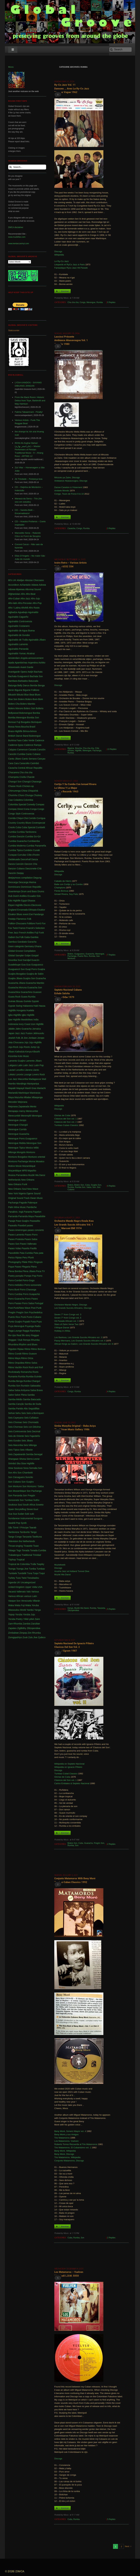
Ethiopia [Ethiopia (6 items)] (32, 909)
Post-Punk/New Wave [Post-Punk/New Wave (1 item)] (19, 1308)
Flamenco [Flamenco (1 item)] (21, 919)
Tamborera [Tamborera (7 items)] (13, 1532)
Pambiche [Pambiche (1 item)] (31, 1207)
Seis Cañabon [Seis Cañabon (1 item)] (31, 1417)
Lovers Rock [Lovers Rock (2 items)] (38, 1074)
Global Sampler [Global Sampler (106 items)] (16, 955)
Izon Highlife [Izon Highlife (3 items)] (37, 1024)
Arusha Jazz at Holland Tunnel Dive (71, 1571)
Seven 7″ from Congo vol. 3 (67, 1314)
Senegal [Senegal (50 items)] (38, 1454)
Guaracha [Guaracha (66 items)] (41, 978)
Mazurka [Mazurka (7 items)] (18, 1097)
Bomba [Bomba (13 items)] (36, 713)
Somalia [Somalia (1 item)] (33, 1468)
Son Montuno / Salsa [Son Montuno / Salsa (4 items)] (33, 1486)
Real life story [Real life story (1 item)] (23, 1335)
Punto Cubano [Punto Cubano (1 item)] (34, 1317)
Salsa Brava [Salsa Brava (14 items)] (36, 1390)
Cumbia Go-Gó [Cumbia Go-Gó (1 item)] (33, 836)
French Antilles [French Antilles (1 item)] (26, 932)
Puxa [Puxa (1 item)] (33, 1321)
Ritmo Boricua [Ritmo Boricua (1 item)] (38, 1349)
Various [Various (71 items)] (35, 1591)
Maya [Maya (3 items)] (11, 1097)
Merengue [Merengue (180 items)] (37, 1115)
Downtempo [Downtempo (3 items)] (14, 891)
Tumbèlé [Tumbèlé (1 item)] (22, 1573)
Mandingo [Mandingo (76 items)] (21, 1083)
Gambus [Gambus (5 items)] (12, 941)
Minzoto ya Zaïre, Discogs (67, 477)
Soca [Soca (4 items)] (25, 1468)
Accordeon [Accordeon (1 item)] (13, 584)
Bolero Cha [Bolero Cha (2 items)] (14, 703)
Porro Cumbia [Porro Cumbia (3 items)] (15, 1294)
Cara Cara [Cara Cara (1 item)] (13, 763)
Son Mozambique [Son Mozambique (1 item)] (17, 1491)
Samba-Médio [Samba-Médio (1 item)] (15, 1399)
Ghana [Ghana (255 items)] (38, 946)
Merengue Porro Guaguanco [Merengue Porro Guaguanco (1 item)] (22, 1138)
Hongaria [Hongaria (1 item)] (21, 1010)
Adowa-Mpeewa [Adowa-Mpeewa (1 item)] (16, 589)
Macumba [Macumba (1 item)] (23, 1079)
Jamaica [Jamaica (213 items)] (36, 1028)
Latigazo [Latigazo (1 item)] (12, 1065)
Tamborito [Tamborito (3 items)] (25, 1532)
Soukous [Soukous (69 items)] (12, 1504)
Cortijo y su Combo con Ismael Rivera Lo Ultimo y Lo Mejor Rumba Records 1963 (75, 788)
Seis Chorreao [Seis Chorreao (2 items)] (15, 1427)
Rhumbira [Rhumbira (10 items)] (13, 1344)
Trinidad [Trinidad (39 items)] (37, 1555)
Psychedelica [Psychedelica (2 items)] (36, 1312)
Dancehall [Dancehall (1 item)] (25, 859)
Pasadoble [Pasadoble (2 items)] (40, 1216)
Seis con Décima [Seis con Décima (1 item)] (32, 1427)
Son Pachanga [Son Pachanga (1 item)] (34, 1491)
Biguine (71, 748)
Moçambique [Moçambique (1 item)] (14, 1170)
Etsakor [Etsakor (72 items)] (41, 909)
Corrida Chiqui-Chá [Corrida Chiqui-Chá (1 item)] (18, 818)
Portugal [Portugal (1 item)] (39, 1303)
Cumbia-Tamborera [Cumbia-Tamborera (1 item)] (26, 832)
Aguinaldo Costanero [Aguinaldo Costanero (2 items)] (19, 626)
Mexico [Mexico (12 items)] (29, 1147)
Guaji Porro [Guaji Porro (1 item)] (31, 969)
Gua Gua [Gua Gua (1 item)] (26, 964)
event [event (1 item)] (25, 914)
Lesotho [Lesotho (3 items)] (20, 1070)
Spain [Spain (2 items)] (11, 1509)
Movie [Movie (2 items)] (19, 1166)
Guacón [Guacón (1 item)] (35, 960)
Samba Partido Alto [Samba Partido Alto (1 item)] (18, 1408)
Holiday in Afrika (62, 1331)
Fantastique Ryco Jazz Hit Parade (71, 268)
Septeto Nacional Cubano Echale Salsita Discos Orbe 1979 (68, 993)
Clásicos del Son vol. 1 (65, 1118)
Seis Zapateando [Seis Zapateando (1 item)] (17, 1454)
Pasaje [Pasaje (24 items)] (11, 1221)
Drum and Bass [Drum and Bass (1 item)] (29, 891)
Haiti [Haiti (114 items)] (36, 1006)
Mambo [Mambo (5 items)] (12, 1083)
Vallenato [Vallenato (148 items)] (21, 1591)
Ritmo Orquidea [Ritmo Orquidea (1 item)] (16, 1362)
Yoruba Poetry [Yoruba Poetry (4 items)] (15, 1619)
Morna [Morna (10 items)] (32, 1161)
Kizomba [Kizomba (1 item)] (12, 1056)
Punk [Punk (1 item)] (23, 1317)
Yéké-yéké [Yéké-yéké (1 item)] (28, 1619)
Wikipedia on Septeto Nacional (69, 1764)
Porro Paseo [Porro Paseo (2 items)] (31, 1298)
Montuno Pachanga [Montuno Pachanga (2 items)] (18, 1161)
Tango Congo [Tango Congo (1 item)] (15, 1536)
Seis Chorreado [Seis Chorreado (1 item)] (31, 1422)
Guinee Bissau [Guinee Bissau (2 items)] (15, 1001)
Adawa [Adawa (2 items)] (34, 584)
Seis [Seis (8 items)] (23, 1413)
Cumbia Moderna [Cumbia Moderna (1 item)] (17, 845)
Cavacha (71, 528)
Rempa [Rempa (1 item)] (26, 1340)
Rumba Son (80, 1187)
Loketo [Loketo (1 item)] (11, 1074)
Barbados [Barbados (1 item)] (23, 681)
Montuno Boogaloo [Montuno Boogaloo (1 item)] (17, 1157)
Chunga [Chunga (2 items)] (29, 795)
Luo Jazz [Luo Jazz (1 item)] (12, 1079)
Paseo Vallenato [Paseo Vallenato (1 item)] (28, 1243)
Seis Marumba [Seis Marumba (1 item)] (15, 1445)
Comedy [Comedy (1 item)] (31, 804)
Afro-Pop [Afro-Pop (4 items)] (37, 603)
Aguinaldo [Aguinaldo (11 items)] (33, 612)
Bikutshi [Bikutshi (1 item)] (12, 694)
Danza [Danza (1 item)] (34, 859)
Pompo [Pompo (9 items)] (27, 1276)
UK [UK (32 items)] (18, 1582)
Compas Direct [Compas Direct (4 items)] (15, 809)
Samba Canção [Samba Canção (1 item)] (16, 1404)
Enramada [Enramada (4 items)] (22, 909)
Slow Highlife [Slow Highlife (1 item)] (27, 1463)
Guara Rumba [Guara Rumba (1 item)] (28, 996)
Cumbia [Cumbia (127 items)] (12, 832)
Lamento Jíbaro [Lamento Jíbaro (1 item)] (34, 1060)
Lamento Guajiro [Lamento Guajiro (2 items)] (16, 1060)
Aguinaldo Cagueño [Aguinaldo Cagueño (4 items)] (18, 617)
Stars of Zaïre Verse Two (66, 1324)
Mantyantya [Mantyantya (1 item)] (33, 1083)
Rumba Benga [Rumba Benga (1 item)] (15, 1381)
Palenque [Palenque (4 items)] (32, 1202)
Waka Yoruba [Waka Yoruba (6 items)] (32, 1605)
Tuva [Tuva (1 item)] (18, 1578)
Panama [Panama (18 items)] (28, 1211)
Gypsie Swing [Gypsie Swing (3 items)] (15, 1006)
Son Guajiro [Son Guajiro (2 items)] (28, 1481)
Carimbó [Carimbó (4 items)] (34, 763)
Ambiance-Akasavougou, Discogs (70, 481)
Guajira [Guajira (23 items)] (41, 969)
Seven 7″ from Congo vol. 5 (67, 1318)
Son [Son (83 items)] (40, 1468)
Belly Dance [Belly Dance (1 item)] (23, 685)
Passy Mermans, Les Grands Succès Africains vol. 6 (79, 1340)
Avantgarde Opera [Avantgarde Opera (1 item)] (17, 671)
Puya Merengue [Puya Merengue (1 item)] (16, 1326)
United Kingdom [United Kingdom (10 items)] (16, 1587)
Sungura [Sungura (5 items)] (38, 1518)
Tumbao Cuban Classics (66, 1125)
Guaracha (90, 954)
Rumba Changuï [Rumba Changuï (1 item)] (31, 1381)
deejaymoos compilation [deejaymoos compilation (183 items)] (20, 877)
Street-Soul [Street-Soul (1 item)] (32, 1509)
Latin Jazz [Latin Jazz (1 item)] (28, 1065)
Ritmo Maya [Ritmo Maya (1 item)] (14, 1358)
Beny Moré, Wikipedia (65, 2151)
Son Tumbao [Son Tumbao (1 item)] (26, 1500)
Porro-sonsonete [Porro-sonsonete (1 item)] (32, 1285)
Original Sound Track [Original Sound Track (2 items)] (19, 1198)
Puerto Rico (83, 956)
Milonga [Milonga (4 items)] (12, 1152)
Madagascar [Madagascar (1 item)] (35, 1079)
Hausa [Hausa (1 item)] (42, 1006)
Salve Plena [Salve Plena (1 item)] (21, 1395)
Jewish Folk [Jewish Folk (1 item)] (14, 1038)
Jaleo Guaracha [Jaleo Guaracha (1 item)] (23, 1028)
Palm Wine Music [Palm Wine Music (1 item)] (17, 1207)
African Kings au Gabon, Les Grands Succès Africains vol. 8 (83, 1344)
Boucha (78, 748)
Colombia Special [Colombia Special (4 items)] (17, 804)
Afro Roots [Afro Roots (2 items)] (34, 607)
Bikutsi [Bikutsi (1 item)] (20, 694)
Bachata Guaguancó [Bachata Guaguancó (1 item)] (18, 676)
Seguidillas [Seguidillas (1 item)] (34, 1408)
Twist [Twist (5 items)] (23, 1578)
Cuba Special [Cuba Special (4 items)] (28, 827)
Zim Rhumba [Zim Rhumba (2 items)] (34, 1632)
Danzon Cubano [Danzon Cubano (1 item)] (16, 868)
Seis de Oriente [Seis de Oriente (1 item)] (16, 1436)
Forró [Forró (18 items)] (38, 923)
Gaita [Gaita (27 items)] (27, 937)
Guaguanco (79, 954)
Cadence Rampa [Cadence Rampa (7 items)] (32, 745)
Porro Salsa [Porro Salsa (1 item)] (28, 1303)
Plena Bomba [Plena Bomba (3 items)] (15, 1271)
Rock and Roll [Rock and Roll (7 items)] (36, 1367)
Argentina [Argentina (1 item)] (33, 662)
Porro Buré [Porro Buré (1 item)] (13, 1289)
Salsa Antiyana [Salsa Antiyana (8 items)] (22, 1390)
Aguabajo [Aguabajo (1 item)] (22, 612)
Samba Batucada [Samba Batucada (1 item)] (32, 1399)
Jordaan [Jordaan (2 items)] (32, 1038)
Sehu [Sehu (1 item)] (18, 1413)
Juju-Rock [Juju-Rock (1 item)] (13, 1047)
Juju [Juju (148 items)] (26, 1042)
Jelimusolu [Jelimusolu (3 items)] (38, 1033)
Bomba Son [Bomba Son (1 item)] (33, 717)
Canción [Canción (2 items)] (41, 749)
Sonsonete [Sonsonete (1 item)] (13, 1500)
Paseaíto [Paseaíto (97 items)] (12, 1225)
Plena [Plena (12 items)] (34, 1266)
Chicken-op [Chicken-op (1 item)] (28, 786)
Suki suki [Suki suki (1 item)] (29, 1513)
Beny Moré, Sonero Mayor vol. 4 (70, 2131)
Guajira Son (96, 1185)
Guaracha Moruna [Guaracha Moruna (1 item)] (17, 987)
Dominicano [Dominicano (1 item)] (14, 887)
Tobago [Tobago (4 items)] (12, 1550)
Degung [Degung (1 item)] (37, 877)
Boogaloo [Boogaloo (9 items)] (26, 722)
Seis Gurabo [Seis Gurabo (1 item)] (14, 1440)
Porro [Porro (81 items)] (39, 1276)
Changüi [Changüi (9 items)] (26, 781)
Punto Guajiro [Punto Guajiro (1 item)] (15, 1321)
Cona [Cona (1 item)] (26, 809)
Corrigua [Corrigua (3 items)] (40, 818)
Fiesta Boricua (61, 891)
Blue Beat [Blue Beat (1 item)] (29, 694)
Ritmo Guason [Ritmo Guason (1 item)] (29, 1353)
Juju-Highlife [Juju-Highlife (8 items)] (35, 1042)
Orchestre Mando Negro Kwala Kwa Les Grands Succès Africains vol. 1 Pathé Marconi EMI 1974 (74, 1224)
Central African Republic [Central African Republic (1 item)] (30, 768)
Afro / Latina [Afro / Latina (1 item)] (14, 607)
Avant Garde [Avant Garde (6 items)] (26, 667)
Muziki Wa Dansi (62, 1574)
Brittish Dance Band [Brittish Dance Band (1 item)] (18, 736)
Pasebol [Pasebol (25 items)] (22, 1225)
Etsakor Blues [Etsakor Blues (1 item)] (15, 914)
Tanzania (101, 1608)
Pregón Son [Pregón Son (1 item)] (22, 1312)
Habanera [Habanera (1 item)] (28, 1006)
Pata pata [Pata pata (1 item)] (38, 1253)
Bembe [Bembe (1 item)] (33, 685)
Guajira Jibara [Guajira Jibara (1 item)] (15, 978)
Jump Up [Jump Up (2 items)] (35, 1047)
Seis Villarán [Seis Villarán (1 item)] (26, 1449)
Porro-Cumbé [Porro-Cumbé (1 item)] (15, 1280)
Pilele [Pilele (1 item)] (24, 1262)
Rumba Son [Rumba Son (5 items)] (14, 1385)
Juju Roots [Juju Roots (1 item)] (24, 1047)
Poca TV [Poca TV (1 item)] (40, 1271)
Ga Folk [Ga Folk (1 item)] (20, 937)
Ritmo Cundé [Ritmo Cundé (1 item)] (15, 1353)
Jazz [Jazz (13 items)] (17, 1033)
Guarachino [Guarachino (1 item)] (26, 992)
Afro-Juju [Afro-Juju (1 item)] (35, 598)
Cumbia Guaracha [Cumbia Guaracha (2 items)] (17, 841)
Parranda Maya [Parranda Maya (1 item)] (26, 1216)
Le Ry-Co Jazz (61, 261)
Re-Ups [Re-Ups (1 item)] (12, 1335)
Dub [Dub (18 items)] (10, 896)
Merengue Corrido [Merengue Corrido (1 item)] (17, 1129)
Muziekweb (59, 1564)
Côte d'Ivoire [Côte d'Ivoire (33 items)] (33, 854)
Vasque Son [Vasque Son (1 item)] (14, 1600)
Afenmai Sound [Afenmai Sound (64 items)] (33, 589)
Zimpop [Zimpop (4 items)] (23, 1632)
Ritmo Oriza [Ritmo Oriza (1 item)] (27, 1358)
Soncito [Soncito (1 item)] (29, 1477)
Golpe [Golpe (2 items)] (28, 955)
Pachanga (96, 750)
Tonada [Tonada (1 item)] (25, 1550)
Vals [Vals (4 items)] (28, 1591)
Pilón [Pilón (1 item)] (30, 1262)
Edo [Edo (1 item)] (39, 896)
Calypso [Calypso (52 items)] (12, 749)
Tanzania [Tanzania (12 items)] (27, 1536)
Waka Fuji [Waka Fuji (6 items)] (20, 1605)
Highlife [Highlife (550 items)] (12, 1010)
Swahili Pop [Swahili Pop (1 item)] (14, 1523)
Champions (59, 887)
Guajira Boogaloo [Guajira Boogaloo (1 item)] (17, 973)
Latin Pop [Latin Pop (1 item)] (39, 1065)
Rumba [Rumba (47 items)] (21, 1376)
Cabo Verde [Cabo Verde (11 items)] (28, 740)
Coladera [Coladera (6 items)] (18, 800)
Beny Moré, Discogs (64, 2154)
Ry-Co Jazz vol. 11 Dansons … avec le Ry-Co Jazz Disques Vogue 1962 (71, 88)
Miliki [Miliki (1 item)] (36, 1147)
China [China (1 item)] (24, 790)
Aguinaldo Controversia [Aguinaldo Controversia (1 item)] (20, 621)
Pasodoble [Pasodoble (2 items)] (13, 1253)
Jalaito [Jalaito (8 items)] (11, 1028)
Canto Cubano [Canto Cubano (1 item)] (33, 754)
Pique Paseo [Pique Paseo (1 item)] (14, 1266)
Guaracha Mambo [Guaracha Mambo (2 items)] (35, 983)
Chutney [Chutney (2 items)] (38, 795)
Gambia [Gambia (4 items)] (34, 937)
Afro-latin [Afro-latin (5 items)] (12, 603)
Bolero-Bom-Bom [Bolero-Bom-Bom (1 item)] (34, 699)
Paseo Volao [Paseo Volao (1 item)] (14, 1248)
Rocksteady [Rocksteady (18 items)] (14, 1372)
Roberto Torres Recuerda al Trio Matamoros (75, 2144)
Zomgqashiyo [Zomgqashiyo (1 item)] (15, 1637)
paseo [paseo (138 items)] (30, 1225)
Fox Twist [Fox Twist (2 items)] (13, 928)
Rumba (99, 302)
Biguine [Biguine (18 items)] (18, 690)
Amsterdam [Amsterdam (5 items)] (14, 658)
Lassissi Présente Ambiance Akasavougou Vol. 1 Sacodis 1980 (71, 340)
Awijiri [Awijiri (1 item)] (30, 671)
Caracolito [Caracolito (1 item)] (24, 763)
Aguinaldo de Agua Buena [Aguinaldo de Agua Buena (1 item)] (21, 630)
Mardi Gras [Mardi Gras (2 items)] (30, 1088)
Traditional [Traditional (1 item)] (27, 1555)
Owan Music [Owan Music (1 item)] (36, 1198)
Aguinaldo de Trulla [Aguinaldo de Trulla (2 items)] (18, 639)
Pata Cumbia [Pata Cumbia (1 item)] (26, 1253)
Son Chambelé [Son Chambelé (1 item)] (25, 1472)
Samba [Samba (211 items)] (31, 1395)
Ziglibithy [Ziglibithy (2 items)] (21, 1628)
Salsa (88, 1187)
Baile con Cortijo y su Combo (68, 884)
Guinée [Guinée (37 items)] (27, 1001)
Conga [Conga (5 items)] (33, 809)
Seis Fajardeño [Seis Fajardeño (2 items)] (32, 1436)
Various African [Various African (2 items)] (15, 1596)
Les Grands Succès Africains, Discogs (73, 1308)
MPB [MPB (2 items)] (24, 1170)
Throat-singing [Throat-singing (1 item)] (15, 1546)
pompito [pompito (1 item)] (19, 1276)
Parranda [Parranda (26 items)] (13, 1216)
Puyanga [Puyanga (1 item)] (29, 1326)
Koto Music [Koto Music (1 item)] (23, 1056)
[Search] (120, 49)
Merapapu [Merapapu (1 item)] (13, 1111)
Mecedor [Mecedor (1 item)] (12, 1102)
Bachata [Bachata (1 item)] (38, 671)
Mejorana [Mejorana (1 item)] (22, 1102)
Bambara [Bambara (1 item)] (13, 681)
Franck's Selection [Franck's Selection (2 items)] (35, 928)
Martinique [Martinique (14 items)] (23, 1092)
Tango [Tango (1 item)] (33, 1532)
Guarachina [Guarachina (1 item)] (14, 992)
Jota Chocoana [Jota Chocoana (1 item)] (16, 1042)
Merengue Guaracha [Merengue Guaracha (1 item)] (18, 1134)
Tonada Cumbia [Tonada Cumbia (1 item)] (38, 1550)
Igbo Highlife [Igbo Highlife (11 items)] (28, 1015)
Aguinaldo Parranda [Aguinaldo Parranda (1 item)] (18, 649)
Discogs (58, 251)
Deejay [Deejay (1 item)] (20, 873)
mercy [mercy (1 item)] (22, 1111)
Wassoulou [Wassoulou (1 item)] (13, 1610)
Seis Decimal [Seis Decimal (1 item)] (33, 1431)
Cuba (87, 1185)
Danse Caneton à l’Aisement (68, 487)
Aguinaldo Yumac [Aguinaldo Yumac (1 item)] (17, 653)
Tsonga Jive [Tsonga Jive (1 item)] (22, 1568)
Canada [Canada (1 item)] (32, 749)
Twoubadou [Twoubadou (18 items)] (33, 1578)
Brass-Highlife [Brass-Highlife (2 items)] (15, 731)
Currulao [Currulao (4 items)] (22, 854)
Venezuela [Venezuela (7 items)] (26, 1600)
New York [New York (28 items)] (13, 1193)
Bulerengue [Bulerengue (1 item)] (35, 736)
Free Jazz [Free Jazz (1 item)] (13, 932)
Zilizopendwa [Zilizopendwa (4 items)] (33, 1628)
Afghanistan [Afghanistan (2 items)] (14, 594)
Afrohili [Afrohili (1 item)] (24, 607)
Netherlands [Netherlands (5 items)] (14, 1179)
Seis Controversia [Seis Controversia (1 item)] (17, 1431)
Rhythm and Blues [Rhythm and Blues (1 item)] (28, 1344)
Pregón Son (99, 1843)
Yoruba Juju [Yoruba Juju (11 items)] (29, 1614)
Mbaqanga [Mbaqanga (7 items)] (37, 1097)
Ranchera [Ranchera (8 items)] (35, 1330)
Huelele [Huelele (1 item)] (30, 1010)
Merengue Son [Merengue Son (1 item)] (33, 1143)
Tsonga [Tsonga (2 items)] (12, 1568)
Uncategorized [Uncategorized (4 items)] (28, 1582)
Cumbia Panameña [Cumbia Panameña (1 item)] (36, 845)
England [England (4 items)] (12, 909)
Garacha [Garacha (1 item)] (32, 941)
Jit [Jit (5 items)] (22, 1038)
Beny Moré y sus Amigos (66, 2134)
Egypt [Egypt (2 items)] (24, 900)
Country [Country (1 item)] (12, 822)
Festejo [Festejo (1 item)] (12, 919)
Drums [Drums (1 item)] (40, 891)
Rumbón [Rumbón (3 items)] (25, 1385)
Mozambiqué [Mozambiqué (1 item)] (28, 1166)
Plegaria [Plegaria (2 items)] (26, 1266)
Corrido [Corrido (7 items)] (32, 818)
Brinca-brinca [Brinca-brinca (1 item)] (29, 731)
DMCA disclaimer (15, 227)
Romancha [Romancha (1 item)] (26, 1372)
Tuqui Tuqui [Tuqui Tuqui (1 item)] (39, 1573)
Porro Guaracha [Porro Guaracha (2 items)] (16, 1298)
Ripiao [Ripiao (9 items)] (20, 1349)
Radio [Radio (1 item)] (38, 1326)
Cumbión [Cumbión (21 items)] (27, 850)
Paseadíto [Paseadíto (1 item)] (35, 1221)
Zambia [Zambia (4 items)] (26, 1623)
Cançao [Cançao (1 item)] (41, 758)
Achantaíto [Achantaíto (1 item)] (25, 584)
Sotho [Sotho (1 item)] (36, 1500)
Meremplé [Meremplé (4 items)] (26, 1115)
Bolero (70, 954)
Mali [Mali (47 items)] (44, 1079)
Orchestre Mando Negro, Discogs (70, 1304)
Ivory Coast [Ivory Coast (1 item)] (24, 1024)
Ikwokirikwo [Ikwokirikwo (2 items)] (27, 1019)
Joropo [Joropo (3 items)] (40, 1038)
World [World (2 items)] (23, 1610)
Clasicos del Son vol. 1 (65, 1780)
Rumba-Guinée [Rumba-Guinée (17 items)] (34, 1376)
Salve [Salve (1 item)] (11, 1395)
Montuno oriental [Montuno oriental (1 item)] (36, 1157)
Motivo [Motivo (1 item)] (11, 1166)
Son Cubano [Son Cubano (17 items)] (14, 1481)
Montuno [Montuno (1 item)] (30, 1152)
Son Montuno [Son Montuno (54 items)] (15, 1486)
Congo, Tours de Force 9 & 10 (69, 494)
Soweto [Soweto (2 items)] (40, 1504)
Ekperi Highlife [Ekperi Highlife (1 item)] (15, 905)
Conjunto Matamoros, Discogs (69, 2160)
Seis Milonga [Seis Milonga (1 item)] (30, 1445)
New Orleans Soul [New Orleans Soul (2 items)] (17, 1189)
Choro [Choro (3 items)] (21, 795)
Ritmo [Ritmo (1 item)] (27, 1349)
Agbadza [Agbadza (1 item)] (12, 612)
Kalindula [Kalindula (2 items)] (20, 1051)
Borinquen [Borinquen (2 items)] (36, 722)
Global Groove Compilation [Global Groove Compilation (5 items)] (22, 951)
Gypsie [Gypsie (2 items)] (35, 1001)
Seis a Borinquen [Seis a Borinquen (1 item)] (35, 1413)
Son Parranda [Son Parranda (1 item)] (15, 1495)
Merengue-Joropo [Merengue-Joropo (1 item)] (17, 1120)
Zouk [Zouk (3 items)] (25, 1637)
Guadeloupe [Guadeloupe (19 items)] (14, 964)
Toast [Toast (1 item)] (36, 1546)
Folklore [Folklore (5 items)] (31, 923)
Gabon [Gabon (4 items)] (11, 937)
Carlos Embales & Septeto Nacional (71, 1783)
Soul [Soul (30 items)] (20, 1504)
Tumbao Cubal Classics (66, 1773)
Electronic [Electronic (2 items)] (36, 905)
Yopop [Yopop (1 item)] (11, 1614)
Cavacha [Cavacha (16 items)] (12, 768)
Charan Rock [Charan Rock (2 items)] (15, 786)
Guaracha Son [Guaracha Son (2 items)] (34, 987)
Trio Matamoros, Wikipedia (67, 2157)
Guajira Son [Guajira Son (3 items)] (29, 978)
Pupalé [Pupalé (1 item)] (26, 1321)
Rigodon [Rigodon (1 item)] (12, 1349)
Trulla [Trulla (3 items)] (33, 1564)
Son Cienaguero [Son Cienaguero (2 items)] (16, 1477)
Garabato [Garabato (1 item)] (22, 941)
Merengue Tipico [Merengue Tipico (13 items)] (16, 1147)
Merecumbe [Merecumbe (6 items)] (32, 1111)
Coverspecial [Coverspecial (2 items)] (38, 822)
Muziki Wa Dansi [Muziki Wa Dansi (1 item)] (36, 1175)
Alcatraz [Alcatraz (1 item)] (30, 653)
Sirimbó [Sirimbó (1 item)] (12, 1463)
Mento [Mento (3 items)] (33, 1106)
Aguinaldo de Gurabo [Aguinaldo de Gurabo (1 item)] (19, 635)
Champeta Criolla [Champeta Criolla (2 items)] (17, 777)
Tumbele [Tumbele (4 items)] (12, 1573)
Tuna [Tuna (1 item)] (29, 1573)
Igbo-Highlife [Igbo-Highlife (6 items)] (14, 1015)
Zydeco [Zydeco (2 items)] (41, 1637)
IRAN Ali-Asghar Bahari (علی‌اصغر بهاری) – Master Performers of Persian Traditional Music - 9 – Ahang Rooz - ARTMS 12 (29, 449)
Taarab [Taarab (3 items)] (32, 1527)
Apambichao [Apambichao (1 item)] (21, 662)
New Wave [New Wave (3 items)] (32, 1189)
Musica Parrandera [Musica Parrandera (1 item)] (17, 1175)
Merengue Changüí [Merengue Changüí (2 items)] (18, 1124)
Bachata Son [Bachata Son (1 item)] (36, 676)
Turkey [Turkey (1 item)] (11, 1578)
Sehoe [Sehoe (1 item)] (11, 1413)
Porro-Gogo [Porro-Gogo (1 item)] (29, 1280)
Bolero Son (79, 1185)
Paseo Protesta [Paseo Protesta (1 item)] (16, 1239)
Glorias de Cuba (62, 1115)
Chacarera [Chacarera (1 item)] (13, 772)
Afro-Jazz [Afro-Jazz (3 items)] (25, 598)
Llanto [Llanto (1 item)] (36, 1070)
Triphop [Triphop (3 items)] (12, 1559)
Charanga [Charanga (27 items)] (36, 781)
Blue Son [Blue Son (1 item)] (13, 699)
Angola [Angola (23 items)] (24, 658)
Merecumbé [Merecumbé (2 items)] (14, 1115)
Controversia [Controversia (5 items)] (27, 813)
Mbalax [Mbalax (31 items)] (27, 1097)
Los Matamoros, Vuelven (66, 2141)
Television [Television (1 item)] (13, 1541)
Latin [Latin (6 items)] (20, 1065)
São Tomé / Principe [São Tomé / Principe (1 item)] (18, 1527)
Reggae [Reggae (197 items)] (35, 1335)
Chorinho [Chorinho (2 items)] (13, 795)
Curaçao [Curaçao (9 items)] (12, 854)
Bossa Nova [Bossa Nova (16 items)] (14, 726)
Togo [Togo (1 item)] (18, 1550)
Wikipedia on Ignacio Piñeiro (68, 1767)
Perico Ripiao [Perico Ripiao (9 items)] (15, 1257)
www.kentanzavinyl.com (18, 243)
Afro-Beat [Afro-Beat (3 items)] (30, 594)
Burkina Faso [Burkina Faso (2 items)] (15, 740)
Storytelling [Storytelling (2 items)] (20, 1509)
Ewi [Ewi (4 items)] (31, 914)
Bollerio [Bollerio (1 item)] (40, 708)
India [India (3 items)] (36, 1019)
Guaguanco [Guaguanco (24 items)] (37, 964)
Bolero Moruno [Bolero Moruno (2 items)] (15, 708)
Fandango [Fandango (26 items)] (38, 914)
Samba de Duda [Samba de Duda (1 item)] (33, 1404)
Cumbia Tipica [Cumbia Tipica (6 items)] (15, 850)
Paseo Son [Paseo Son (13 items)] (13, 1243)
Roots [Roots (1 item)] (35, 1372)
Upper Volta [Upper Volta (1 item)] (31, 1587)
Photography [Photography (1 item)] (14, 1262)
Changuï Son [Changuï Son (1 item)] (15, 781)
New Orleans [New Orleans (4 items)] (27, 1179)
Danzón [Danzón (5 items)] (12, 873)
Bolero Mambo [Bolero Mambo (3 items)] (27, 703)
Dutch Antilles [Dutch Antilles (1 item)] (20, 896)
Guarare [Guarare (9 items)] (37, 992)
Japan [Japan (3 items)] (11, 1033)
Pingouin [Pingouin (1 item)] (38, 1262)
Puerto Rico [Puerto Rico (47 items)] (14, 1317)
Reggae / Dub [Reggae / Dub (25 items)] (15, 1340)
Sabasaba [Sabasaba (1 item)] (35, 1385)
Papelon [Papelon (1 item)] (37, 1211)
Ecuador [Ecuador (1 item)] (31, 896)
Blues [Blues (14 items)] (37, 694)
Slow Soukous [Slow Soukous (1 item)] (15, 1468)
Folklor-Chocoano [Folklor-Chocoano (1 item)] (17, 923)
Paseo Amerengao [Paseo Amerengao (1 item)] (17, 1230)
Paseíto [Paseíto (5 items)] (25, 1248)
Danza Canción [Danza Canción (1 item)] (16, 864)
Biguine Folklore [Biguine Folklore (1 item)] (31, 690)
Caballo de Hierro (62, 881)
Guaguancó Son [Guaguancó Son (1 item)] (16, 969)
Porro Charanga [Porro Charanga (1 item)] (28, 1289)
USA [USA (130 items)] (40, 1587)
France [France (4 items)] (22, 928)
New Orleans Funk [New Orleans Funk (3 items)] (17, 1184)
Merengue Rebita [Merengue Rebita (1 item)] (17, 1143)
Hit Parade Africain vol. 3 (66, 1321)
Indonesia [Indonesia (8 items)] (13, 1024)
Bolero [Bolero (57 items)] (21, 699)
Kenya (70, 1608)
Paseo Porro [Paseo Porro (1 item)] (31, 1234)
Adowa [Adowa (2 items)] (42, 584)
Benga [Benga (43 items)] (41, 685)
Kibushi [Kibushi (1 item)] (36, 1051)
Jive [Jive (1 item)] (26, 1038)
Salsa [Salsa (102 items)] (11, 1390)
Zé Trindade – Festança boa (28, 479)
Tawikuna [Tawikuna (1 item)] (37, 1536)
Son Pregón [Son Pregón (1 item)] (29, 1495)
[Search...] (27, 167)
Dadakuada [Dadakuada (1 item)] (14, 859)
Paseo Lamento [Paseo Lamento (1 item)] (16, 1234)
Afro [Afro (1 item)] (23, 594)
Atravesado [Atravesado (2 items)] (14, 667)
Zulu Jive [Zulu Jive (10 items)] (32, 1637)
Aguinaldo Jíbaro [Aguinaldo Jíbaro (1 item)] (37, 639)
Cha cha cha (73, 302)
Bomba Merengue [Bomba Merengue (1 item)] (17, 717)
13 (58, 568)
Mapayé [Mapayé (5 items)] (20, 1088)
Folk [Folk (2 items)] (29, 919)
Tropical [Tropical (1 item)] (21, 1559)
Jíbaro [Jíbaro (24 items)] (11, 1051)
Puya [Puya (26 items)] (39, 1321)
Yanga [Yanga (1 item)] (37, 1610)
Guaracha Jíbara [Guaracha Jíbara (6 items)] (16, 983)
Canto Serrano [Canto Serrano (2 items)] (29, 758)
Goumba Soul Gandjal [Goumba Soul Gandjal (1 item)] (19, 960)
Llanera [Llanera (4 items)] (28, 1070)
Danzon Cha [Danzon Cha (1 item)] (30, 864)
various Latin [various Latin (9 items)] (30, 1596)
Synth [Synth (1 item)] (24, 1523)
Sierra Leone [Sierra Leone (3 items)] (33, 1459)
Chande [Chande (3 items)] (30, 777)
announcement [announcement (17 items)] (36, 658)
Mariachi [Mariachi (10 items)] (41, 1088)
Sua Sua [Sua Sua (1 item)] (12, 1513)
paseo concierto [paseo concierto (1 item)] (36, 1230)
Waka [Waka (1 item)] (11, 1605)
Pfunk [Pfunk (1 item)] (31, 1257)
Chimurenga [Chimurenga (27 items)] (14, 790)
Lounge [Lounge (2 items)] (27, 1074)
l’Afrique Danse (61, 1327)
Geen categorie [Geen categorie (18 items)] (16, 946)
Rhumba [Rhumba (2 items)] (35, 1340)
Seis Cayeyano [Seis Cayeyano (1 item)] (16, 1417)
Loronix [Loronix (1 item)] (19, 1074)
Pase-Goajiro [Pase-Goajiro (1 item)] (22, 1221)
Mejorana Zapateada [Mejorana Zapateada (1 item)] (18, 1106)
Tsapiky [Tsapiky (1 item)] (40, 1564)
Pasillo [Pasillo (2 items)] (33, 1248)
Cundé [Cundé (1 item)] (36, 850)
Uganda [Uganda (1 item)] (12, 1582)
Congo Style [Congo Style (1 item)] (14, 813)
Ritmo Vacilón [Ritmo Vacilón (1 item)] (15, 1367)
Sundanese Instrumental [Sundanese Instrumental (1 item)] (20, 1518)
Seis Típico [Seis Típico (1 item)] (13, 1449)
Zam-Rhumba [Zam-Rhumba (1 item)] (15, 1623)
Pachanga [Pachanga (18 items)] (13, 1202)
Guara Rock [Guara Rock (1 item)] (14, 996)
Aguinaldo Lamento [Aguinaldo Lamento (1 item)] (18, 644)
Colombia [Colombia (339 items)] (28, 800)
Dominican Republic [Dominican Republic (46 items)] (31, 887)
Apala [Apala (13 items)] (11, 662)
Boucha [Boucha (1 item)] (25, 726)
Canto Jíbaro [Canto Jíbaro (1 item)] (14, 758)
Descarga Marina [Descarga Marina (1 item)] (27, 882)
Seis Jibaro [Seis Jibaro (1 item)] (27, 1440)
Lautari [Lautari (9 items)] (11, 1070)
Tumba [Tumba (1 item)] (32, 1568)
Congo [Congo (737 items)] (40, 809)
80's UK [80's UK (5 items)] (12, 580)
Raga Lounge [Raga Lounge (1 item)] (15, 1330)
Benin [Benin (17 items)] (11, 690)
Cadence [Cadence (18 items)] (39, 740)
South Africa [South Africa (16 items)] (29, 1504)
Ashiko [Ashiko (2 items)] (41, 662)
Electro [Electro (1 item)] (27, 905)
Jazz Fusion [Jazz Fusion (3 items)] (26, 1033)
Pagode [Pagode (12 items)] (23, 1202)
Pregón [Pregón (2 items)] (12, 1312)
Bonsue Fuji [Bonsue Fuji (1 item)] (14, 722)
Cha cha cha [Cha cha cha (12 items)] (25, 772)
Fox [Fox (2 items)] (43, 923)
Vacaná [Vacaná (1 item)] (12, 1591)
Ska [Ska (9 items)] (18, 1463)
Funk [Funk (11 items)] (41, 932)
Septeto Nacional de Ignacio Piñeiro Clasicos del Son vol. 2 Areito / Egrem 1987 (74, 1647)
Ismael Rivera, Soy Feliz (66, 894)
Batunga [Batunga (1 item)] (12, 685)
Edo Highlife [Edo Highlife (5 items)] (14, 900)
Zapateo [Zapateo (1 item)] (12, 1628)
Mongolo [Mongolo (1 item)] (21, 1152)
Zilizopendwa (73, 1610)
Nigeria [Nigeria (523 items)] (22, 1193)
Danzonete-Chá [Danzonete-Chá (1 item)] (33, 868)
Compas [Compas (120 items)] (40, 804)
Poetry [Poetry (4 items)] (11, 1276)
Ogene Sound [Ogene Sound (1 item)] (33, 1193)
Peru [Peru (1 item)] (24, 1257)
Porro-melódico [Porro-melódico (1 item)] (16, 1285)
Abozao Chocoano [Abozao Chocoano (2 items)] (34, 580)
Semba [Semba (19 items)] (29, 1454)
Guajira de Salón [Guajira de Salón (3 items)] (35, 973)
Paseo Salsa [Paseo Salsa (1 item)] (30, 1239)
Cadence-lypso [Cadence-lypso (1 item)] (15, 745)
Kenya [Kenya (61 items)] (28, 1051)
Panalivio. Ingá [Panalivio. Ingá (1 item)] (15, 1211)
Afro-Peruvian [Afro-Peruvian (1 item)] (25, 603)
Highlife (78, 750)
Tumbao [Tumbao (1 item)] (40, 1568)
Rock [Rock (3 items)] (25, 1367)
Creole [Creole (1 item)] (11, 827)
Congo (82, 302)
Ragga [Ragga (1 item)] (26, 1330)
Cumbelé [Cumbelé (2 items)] (40, 827)
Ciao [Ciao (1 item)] (10, 800)
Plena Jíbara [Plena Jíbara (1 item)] (29, 1271)
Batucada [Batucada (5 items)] (33, 681)
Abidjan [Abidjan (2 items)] (20, 580)
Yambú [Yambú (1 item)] (30, 1610)
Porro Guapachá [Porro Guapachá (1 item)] (31, 1294)
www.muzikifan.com (16, 237)
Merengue (91, 302)
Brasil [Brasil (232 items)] (32, 726)
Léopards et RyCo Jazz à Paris (69, 264)
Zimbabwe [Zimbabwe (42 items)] (13, 1632)
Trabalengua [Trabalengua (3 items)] (14, 1555)
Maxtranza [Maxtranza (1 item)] (35, 1092)
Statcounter (13, 330)
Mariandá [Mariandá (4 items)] (13, 1092)
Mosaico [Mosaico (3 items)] (40, 1161)
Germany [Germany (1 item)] (29, 946)
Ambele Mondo (61, 490)
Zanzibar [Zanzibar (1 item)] (35, 1623)
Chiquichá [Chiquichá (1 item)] (33, 790)
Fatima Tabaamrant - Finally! (29, 412)
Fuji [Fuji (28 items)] (36, 932)
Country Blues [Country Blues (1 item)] (24, 822)
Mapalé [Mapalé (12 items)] (12, 1088)
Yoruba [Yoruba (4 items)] (18, 1614)
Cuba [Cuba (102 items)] (18, 827)
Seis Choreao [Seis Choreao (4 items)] (15, 1422)
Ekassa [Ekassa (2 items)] (31, 900)
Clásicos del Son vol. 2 (65, 1122)
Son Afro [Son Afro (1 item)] (12, 1472)
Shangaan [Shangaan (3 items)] (13, 1459)
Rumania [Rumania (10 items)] (12, 1376)
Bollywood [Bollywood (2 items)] (13, 713)
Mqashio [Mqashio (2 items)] (31, 1170)
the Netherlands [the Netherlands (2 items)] (27, 1541)
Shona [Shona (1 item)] (22, 1459)
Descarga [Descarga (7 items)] (13, 882)
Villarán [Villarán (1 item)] (36, 1600)
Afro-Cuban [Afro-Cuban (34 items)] (14, 598)
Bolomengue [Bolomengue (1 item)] (25, 713)
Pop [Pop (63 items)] (34, 1276)
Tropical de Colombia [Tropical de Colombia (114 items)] (19, 1564)
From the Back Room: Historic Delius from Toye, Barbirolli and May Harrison (30, 400)
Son (94, 1187)
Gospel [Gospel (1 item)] (34, 955)
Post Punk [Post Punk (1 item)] (36, 1308)
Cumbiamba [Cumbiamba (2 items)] (33, 841)
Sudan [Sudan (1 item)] (21, 1513)
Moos (11, 67)
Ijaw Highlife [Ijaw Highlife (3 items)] (14, 1019)
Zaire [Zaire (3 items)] (37, 1619)
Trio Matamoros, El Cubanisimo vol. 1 (72, 2147)
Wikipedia (59, 254)
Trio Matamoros (62, 2138)
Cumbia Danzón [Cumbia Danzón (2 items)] (16, 836)
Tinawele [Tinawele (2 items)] (28, 1546)
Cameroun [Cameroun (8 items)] (22, 749)
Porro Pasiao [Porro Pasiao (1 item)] (14, 1303)
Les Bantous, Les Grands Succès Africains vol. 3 (78, 1337)
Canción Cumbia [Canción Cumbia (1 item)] (16, 754)
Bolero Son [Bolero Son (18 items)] (29, 708)
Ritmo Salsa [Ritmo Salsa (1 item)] (31, 1362)
